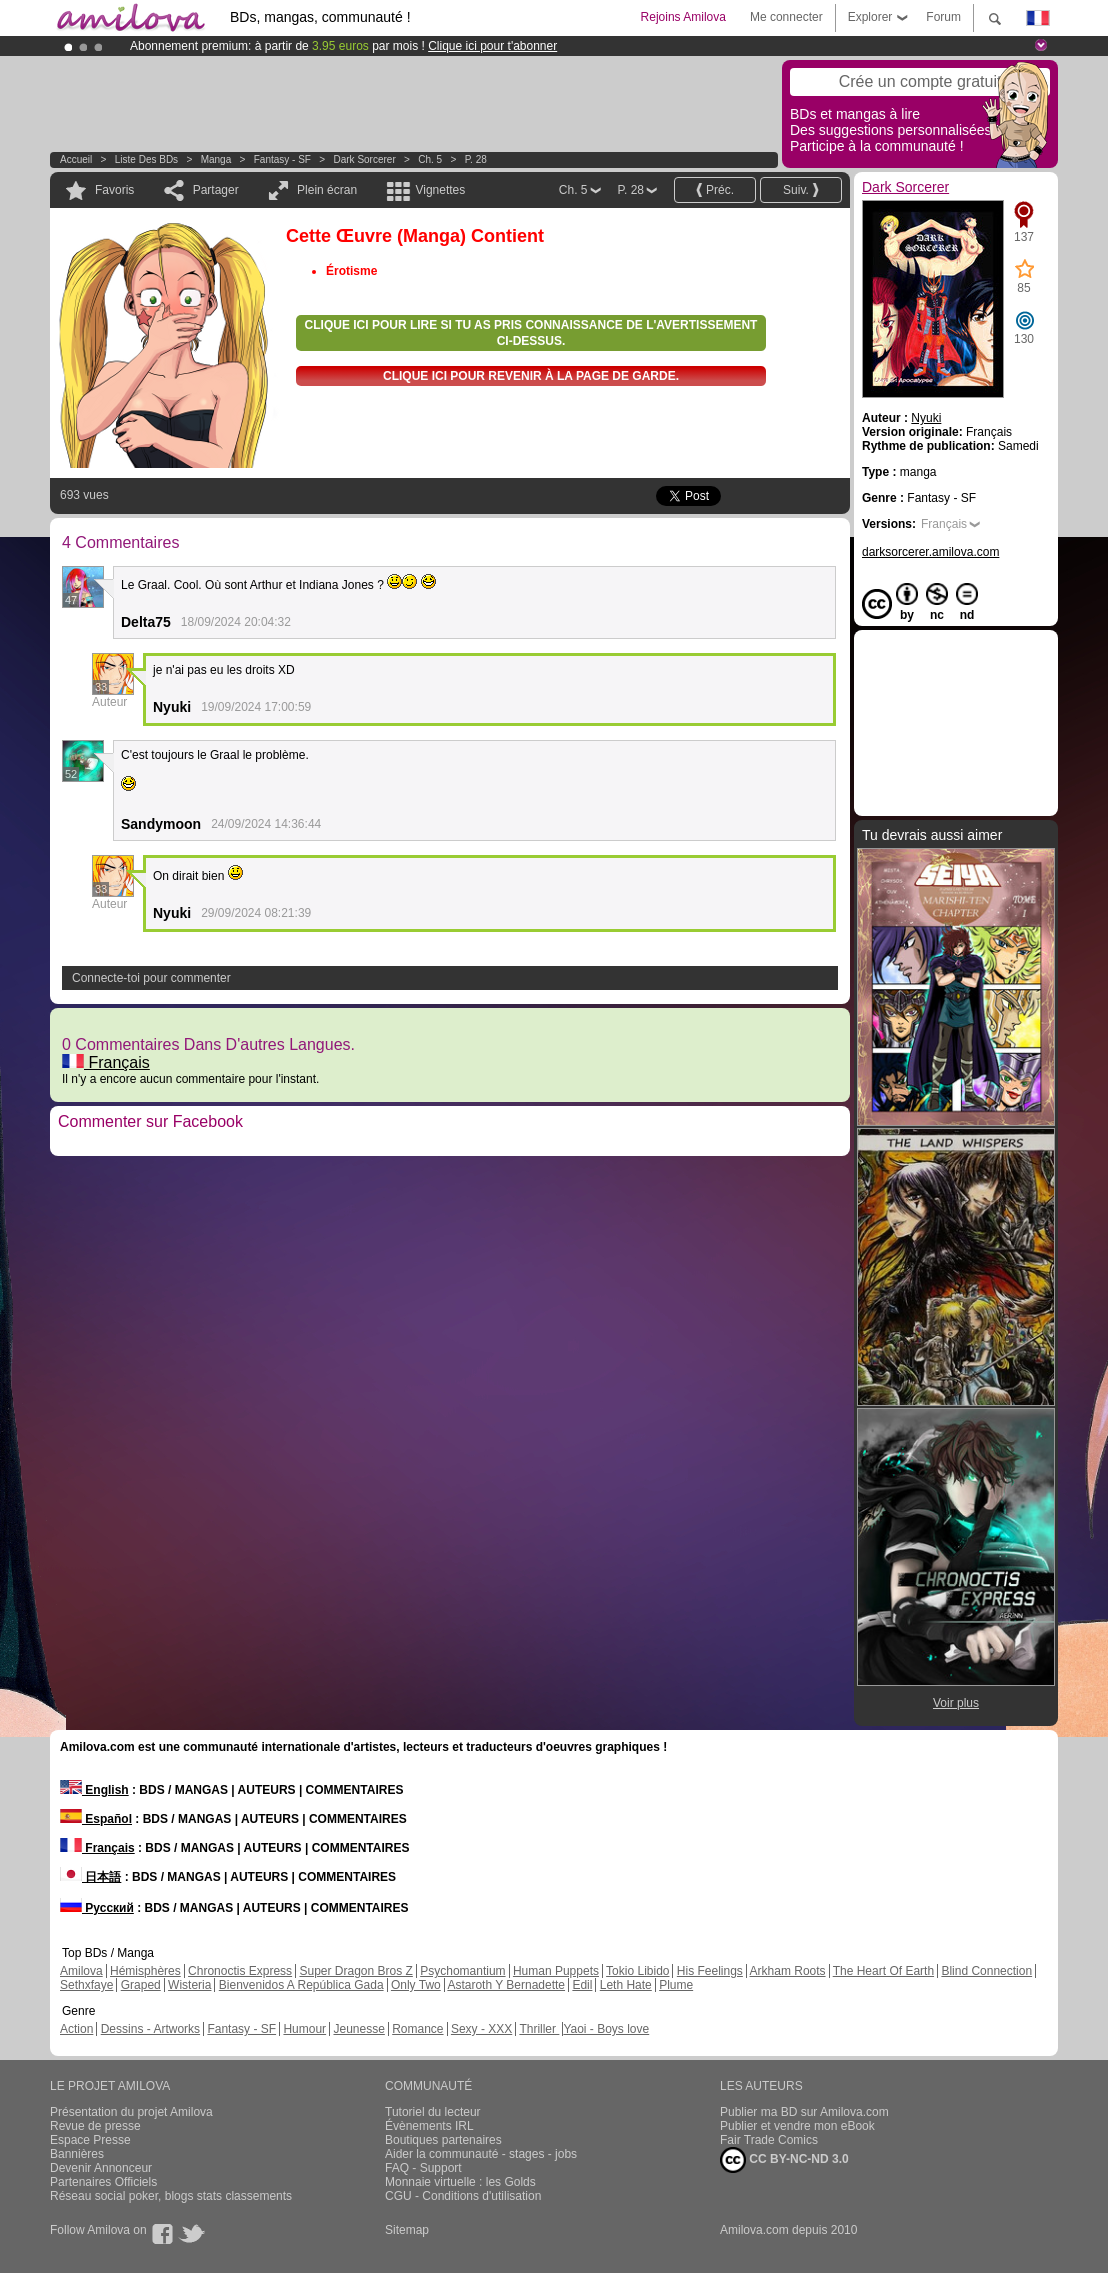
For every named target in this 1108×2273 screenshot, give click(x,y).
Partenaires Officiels (103, 2182)
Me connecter (786, 17)
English (94, 1790)
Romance (417, 2029)
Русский (97, 1908)
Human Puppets (556, 1971)
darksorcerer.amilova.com (930, 552)
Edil (582, 1985)
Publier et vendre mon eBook (797, 2126)
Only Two (416, 1985)
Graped (141, 1985)
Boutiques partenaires (443, 2140)
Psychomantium (462, 1971)
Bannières (77, 2154)
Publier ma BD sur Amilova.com (804, 2112)
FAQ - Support (423, 2168)
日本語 (90, 1877)
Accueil (76, 159)
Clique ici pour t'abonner (492, 46)
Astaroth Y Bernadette (506, 1985)
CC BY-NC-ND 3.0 (784, 2160)
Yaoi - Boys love (606, 2029)
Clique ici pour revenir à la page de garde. (531, 376)
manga (216, 159)
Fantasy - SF (282, 159)
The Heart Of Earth (883, 1971)
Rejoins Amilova (683, 17)
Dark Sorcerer (365, 159)
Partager (216, 190)
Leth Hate (626, 1985)
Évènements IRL (429, 2126)
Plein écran (327, 190)
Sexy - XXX (481, 2029)
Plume (676, 1985)
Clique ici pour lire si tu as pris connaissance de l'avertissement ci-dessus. (531, 333)
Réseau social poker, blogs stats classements (171, 2196)
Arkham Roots (788, 1971)
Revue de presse (95, 2126)
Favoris (114, 190)
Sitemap (407, 2230)
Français (106, 1062)
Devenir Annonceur (101, 2168)
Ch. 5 (430, 159)
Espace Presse (90, 2140)
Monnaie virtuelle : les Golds (460, 2182)
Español (96, 1819)
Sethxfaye (86, 1985)
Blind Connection (986, 1971)
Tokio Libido (637, 1971)
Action (76, 2029)
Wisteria (189, 1985)
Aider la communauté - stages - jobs (481, 2154)
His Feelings (710, 1971)
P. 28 (476, 159)
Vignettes (440, 190)
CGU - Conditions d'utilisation (463, 2196)
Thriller (539, 2029)
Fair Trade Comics (769, 2140)
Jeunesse (358, 2029)
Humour (304, 2029)
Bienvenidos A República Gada (301, 1985)
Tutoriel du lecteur (433, 2112)
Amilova (81, 1971)
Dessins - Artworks (150, 2029)
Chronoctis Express (240, 1971)
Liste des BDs (146, 159)
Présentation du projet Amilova (131, 2112)
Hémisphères (145, 1971)
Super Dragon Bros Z (355, 1971)
